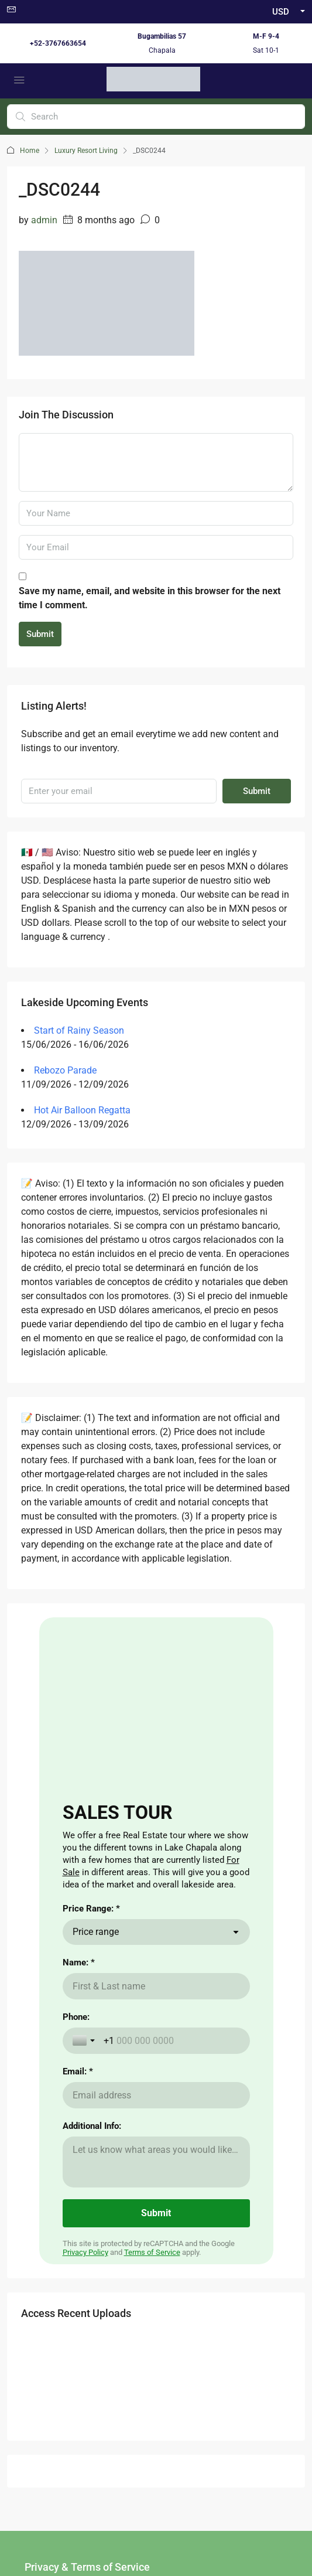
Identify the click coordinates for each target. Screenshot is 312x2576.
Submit (40, 634)
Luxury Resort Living (86, 150)
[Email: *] (156, 2095)
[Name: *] (156, 1986)
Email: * (78, 2071)
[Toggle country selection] (85, 2040)
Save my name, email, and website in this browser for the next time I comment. (149, 598)
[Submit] (156, 2213)
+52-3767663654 (58, 43)
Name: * (79, 1962)
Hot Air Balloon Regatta (82, 1110)
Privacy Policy (85, 2252)
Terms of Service (152, 2252)
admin (44, 220)
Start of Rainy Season (79, 1030)
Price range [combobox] (96, 1931)
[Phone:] (172, 2041)
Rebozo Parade (65, 1070)
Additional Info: (92, 2126)
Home (29, 150)
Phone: (76, 2017)
